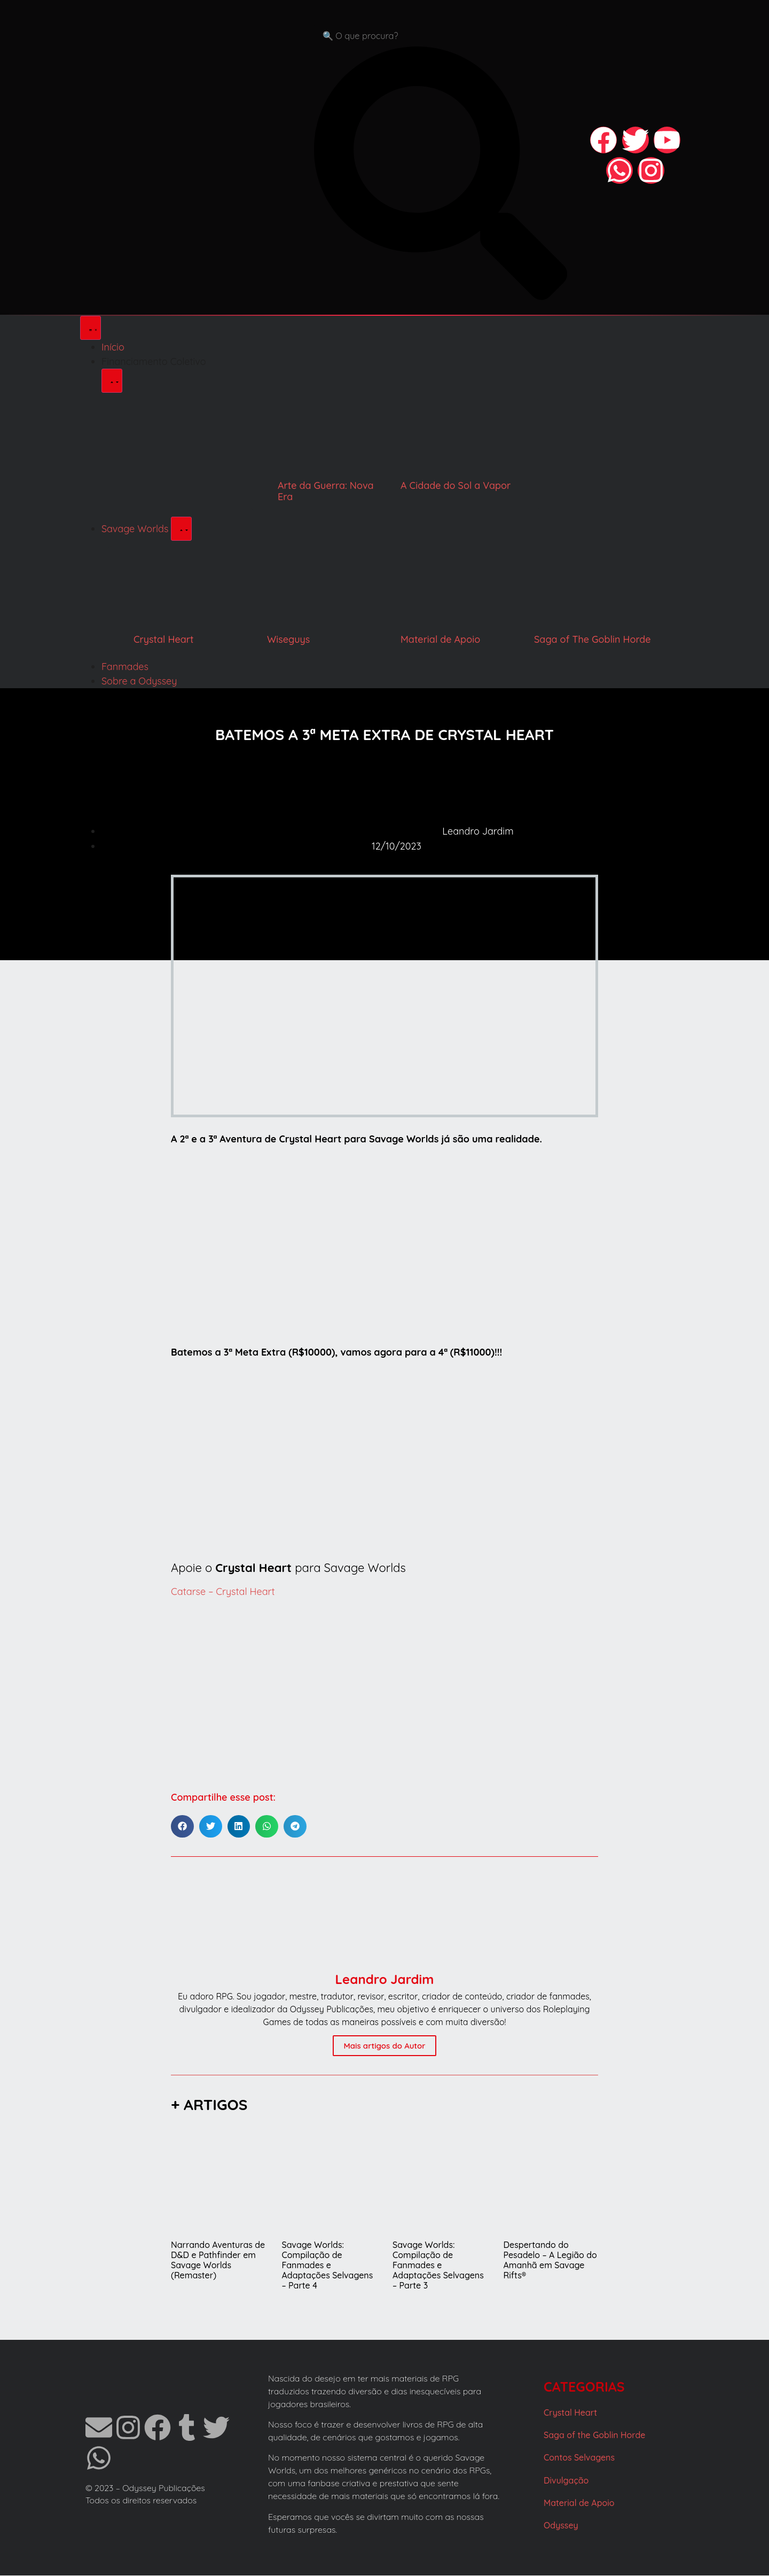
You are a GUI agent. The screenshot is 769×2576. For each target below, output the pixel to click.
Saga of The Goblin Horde (592, 640)
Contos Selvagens (579, 2458)
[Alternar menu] (90, 328)
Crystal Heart (164, 640)
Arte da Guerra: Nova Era (326, 492)
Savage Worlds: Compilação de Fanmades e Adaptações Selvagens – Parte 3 (438, 2266)
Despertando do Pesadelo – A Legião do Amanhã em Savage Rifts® (550, 2261)
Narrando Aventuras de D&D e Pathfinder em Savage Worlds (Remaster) (218, 2261)
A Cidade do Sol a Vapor (456, 486)
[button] (182, 1827)
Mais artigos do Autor (384, 2046)
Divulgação (566, 2481)
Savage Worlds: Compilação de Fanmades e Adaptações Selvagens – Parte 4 (327, 2266)
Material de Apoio (440, 640)
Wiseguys (288, 640)
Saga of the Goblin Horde (594, 2435)
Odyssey (561, 2525)
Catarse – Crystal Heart (223, 1592)
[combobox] (440, 36)
